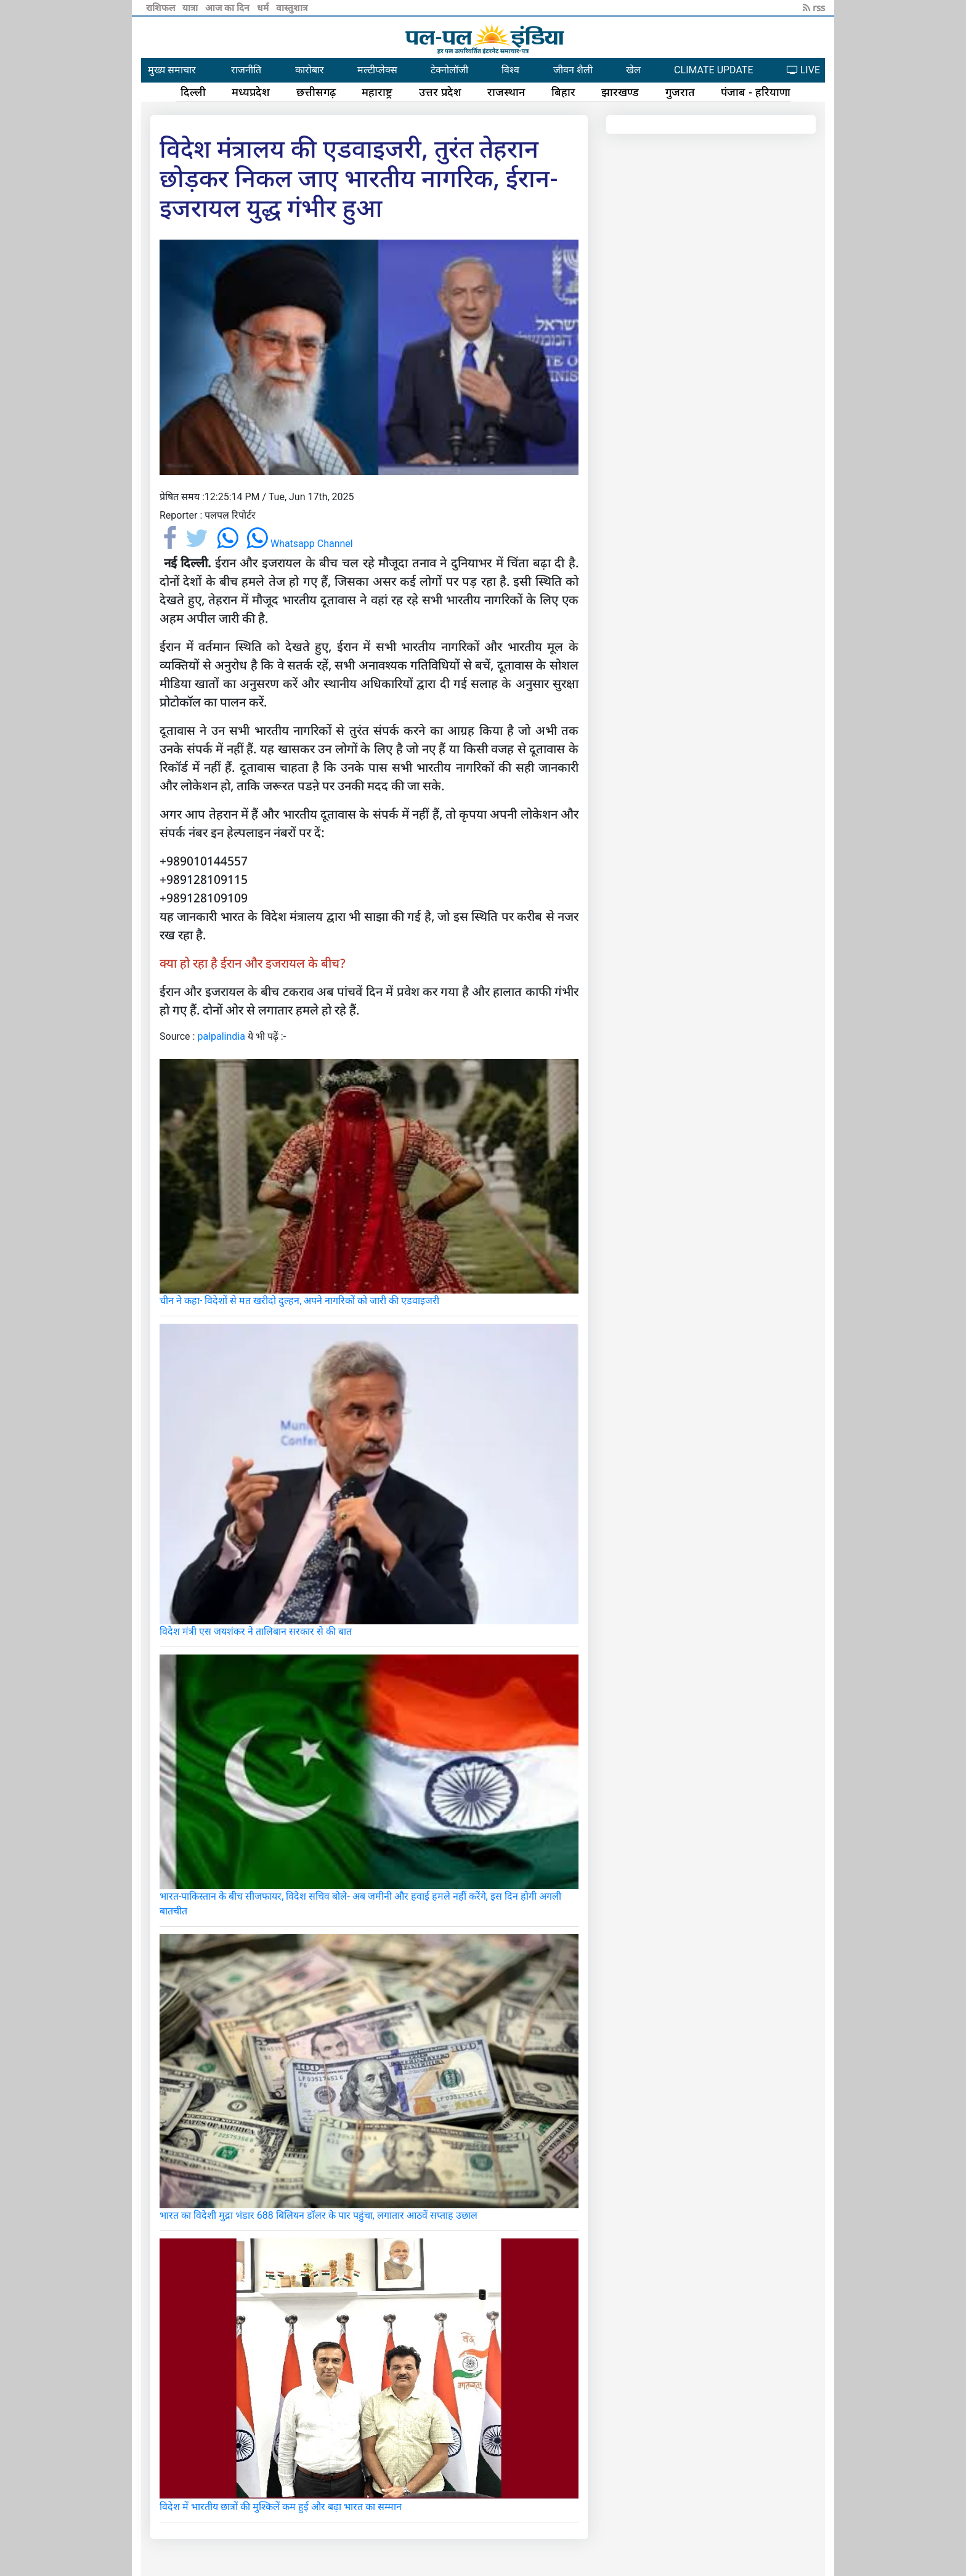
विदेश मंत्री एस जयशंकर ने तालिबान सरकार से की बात (256, 1631)
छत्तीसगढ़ (316, 91)
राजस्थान (506, 91)
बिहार (563, 91)
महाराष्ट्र (377, 91)
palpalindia (221, 1036)
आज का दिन (228, 7)
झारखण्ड (620, 91)
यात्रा (191, 7)
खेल (633, 70)
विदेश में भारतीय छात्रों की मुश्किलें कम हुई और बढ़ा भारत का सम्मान (281, 2507)
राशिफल (161, 7)
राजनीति (246, 70)
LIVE (803, 70)
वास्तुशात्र (291, 7)
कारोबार (309, 70)
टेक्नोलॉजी (449, 70)
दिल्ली (193, 91)
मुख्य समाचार (172, 70)
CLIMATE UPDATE (713, 70)
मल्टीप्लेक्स (377, 70)
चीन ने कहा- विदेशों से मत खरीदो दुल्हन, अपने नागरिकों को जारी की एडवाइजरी (299, 1300)
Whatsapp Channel (299, 543)
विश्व (510, 70)
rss (814, 7)
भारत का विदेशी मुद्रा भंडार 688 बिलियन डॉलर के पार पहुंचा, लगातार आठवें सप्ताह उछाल (318, 2215)
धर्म (264, 7)
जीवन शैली (573, 70)
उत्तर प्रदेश (440, 91)
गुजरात (680, 91)
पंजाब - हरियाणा (755, 91)
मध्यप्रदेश (251, 91)
